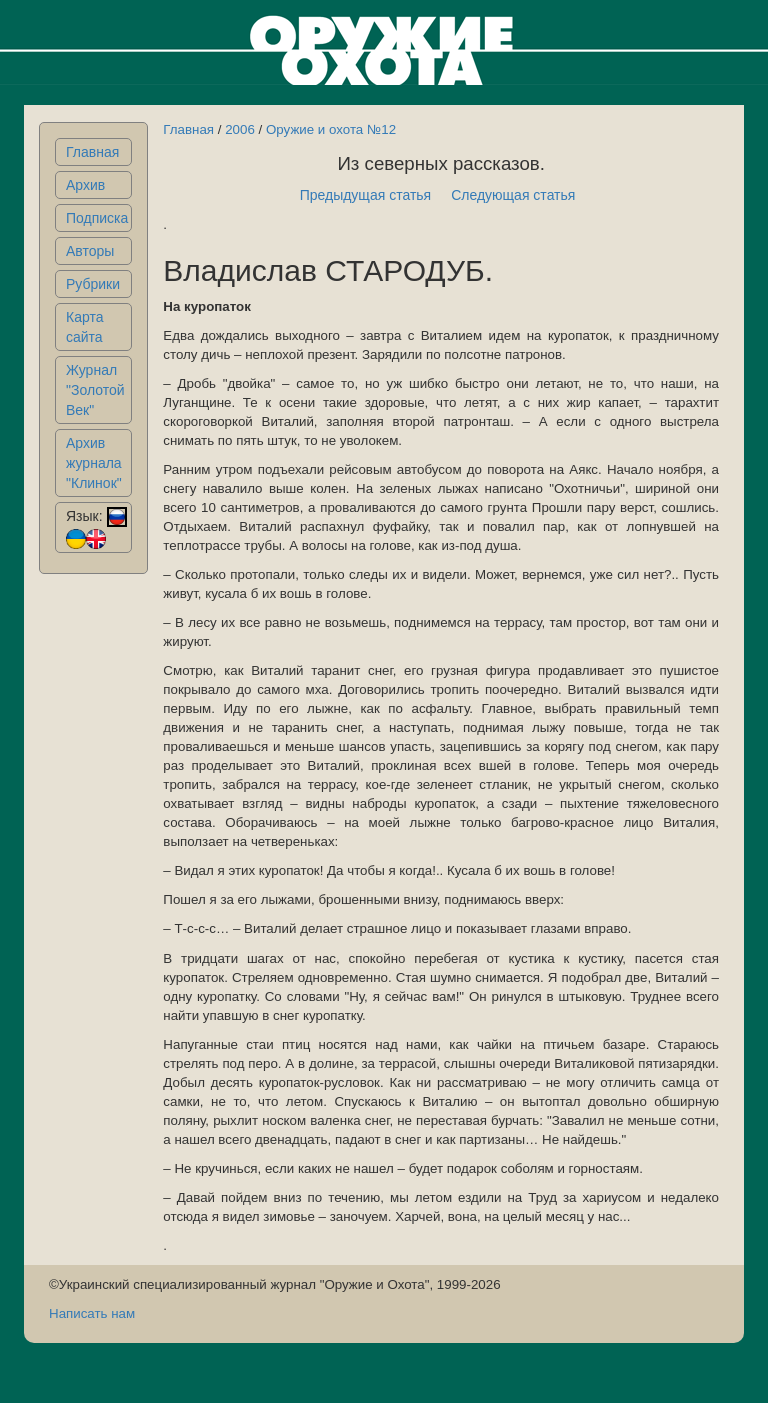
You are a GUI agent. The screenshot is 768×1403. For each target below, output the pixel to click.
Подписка (97, 218)
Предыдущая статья (366, 195)
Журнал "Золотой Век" (95, 390)
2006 (240, 129)
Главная (92, 152)
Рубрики (93, 284)
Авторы (90, 251)
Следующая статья (513, 195)
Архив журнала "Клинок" (94, 463)
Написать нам (92, 1313)
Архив (85, 185)
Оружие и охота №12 (331, 129)
